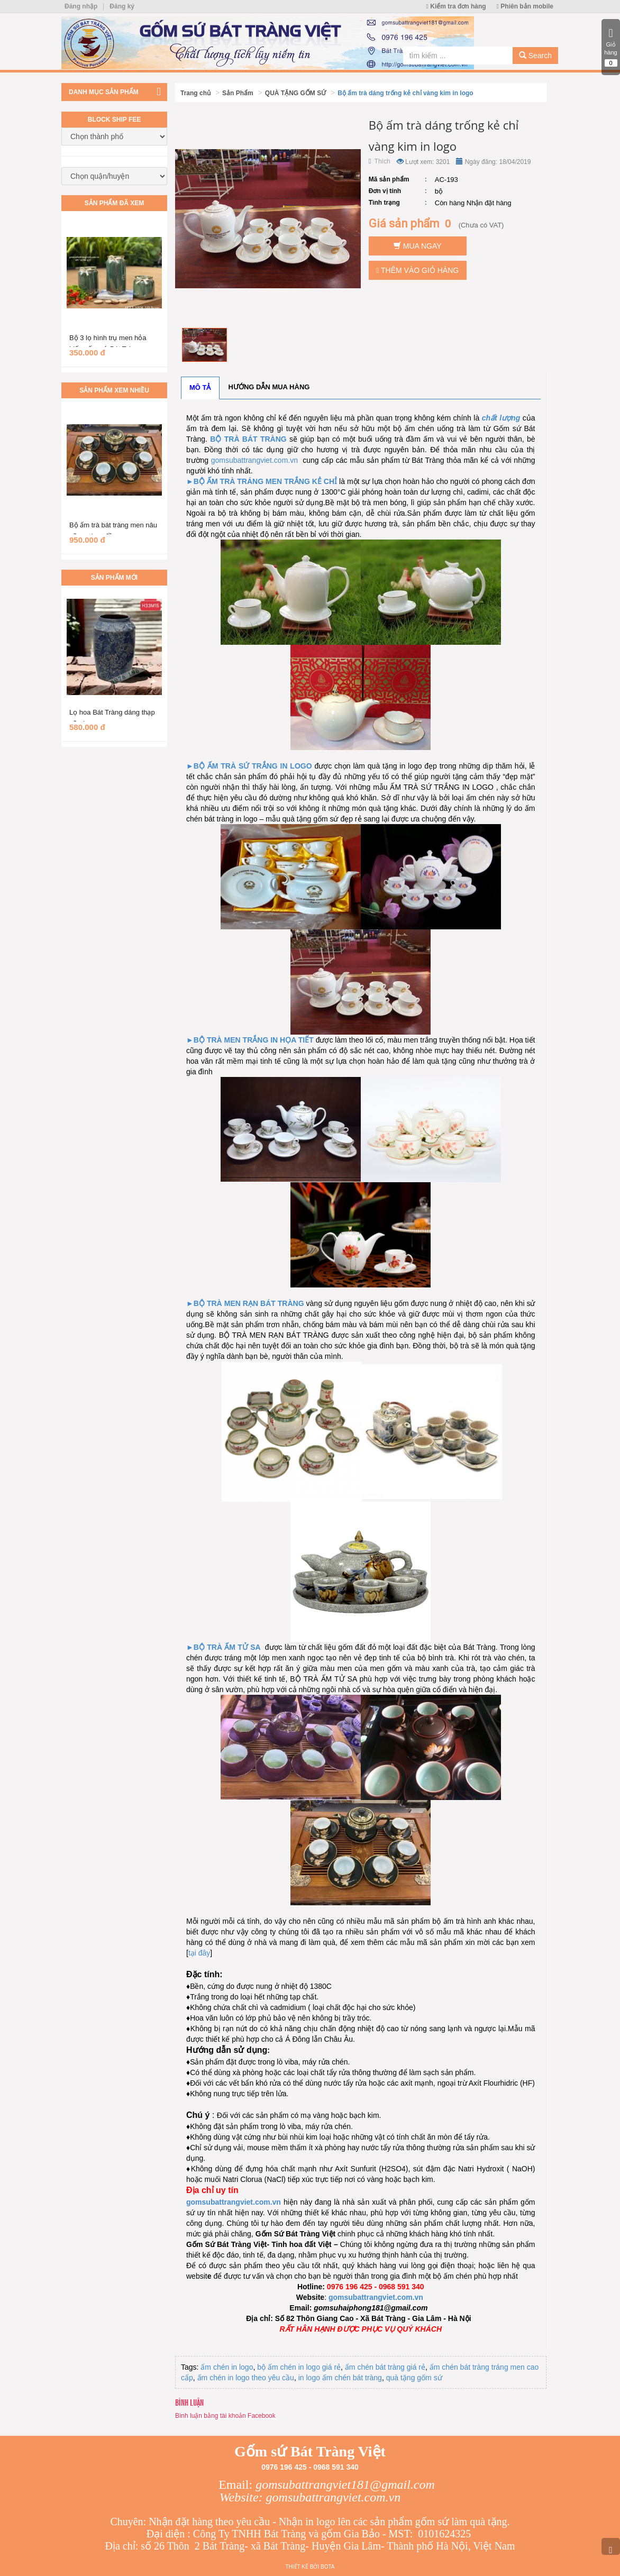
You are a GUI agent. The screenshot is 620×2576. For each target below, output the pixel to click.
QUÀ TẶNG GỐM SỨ (295, 93)
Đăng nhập (81, 6)
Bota (327, 2567)
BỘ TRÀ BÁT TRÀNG (248, 439)
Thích (379, 161)
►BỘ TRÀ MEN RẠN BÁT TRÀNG (245, 1303)
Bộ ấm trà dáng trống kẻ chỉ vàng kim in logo (405, 93)
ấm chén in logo (226, 2367)
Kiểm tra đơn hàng (456, 6)
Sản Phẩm (237, 93)
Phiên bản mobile (525, 6)
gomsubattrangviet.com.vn (254, 460)
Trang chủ (195, 93)
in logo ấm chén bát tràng (340, 2377)
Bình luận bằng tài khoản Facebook (225, 2415)
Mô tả (200, 387)
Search (535, 55)
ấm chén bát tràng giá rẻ (385, 2367)
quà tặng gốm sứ (414, 2377)
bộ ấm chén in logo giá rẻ (299, 2367)
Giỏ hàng (610, 47)
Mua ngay (418, 246)
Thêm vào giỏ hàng (417, 270)
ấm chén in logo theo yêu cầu (245, 2377)
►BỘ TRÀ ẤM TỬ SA (224, 1647)
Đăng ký (122, 6)
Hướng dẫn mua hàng (269, 387)
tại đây (199, 1953)
